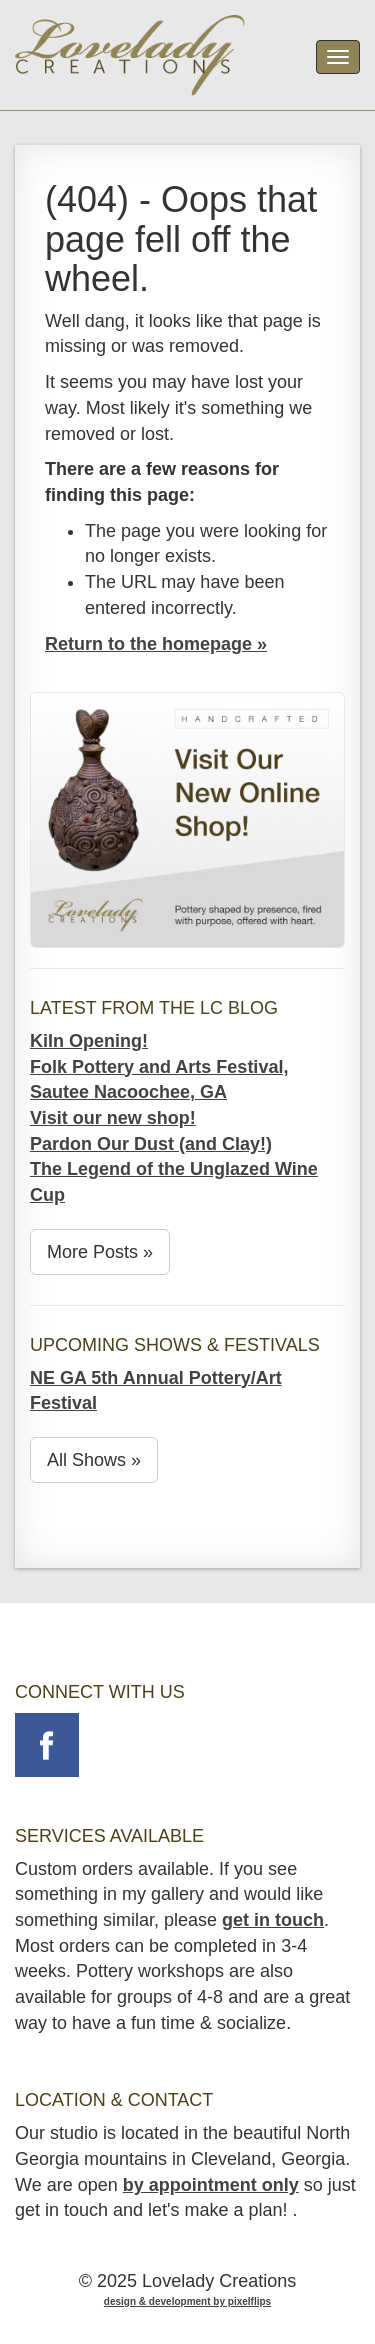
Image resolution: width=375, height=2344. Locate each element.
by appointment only (211, 2185)
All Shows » (94, 1460)
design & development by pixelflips (187, 2301)
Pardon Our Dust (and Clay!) (151, 1144)
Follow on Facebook (47, 1745)
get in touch (273, 1920)
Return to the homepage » (156, 644)
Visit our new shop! (113, 1118)
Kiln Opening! (89, 1041)
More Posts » (100, 1252)
